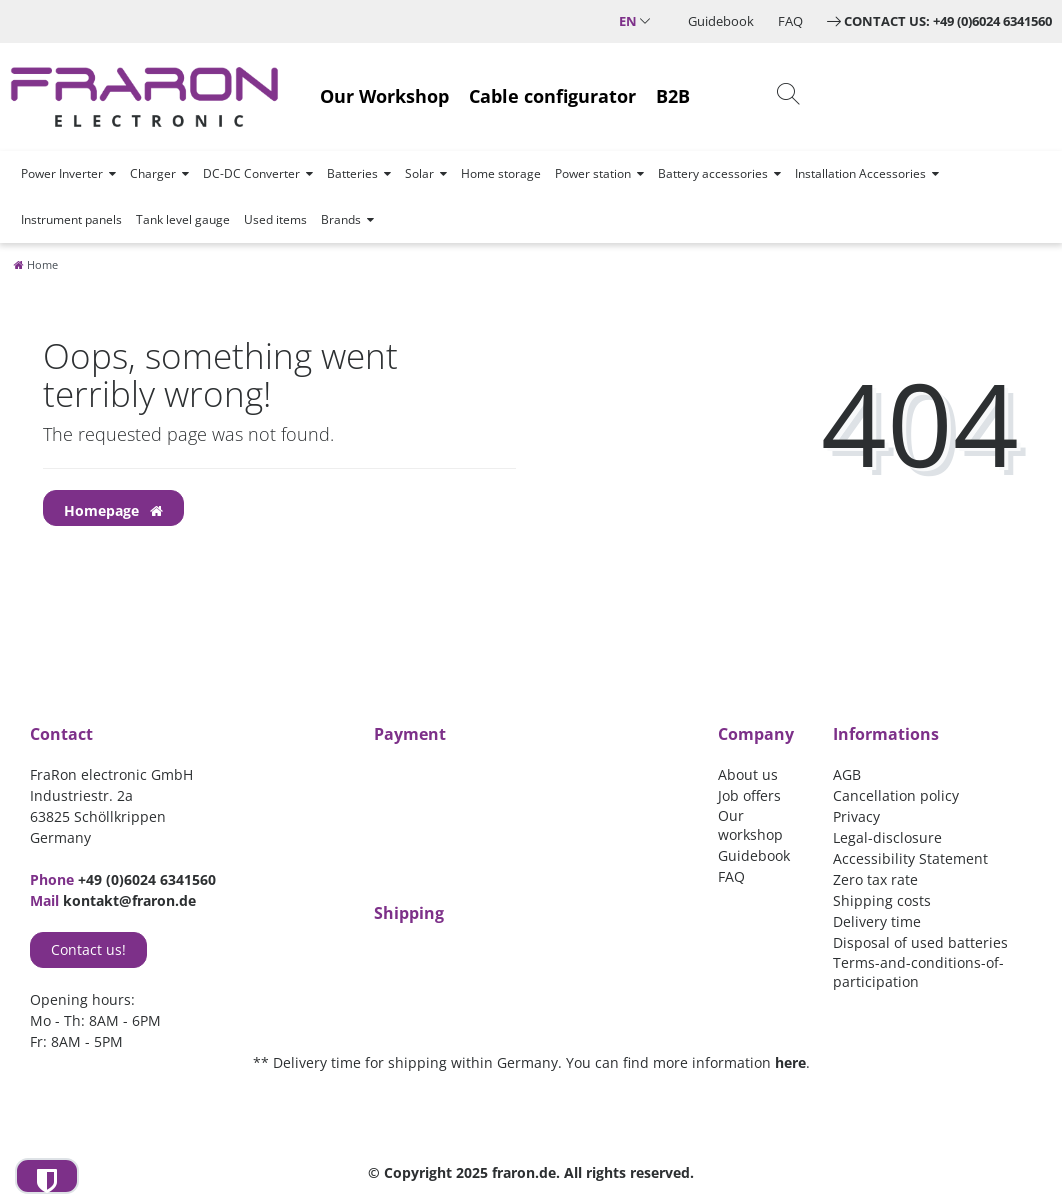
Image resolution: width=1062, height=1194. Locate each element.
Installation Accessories (860, 173)
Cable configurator (552, 96)
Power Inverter (62, 173)
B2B (673, 96)
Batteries (352, 173)
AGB (847, 774)
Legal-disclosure (887, 837)
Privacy (856, 816)
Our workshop (750, 825)
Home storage (501, 173)
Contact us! (88, 949)
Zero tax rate (875, 879)
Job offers (749, 795)
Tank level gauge (183, 219)
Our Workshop (384, 96)
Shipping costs (882, 900)
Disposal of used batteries (920, 942)
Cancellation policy (896, 795)
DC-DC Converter (251, 173)
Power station (593, 173)
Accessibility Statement (910, 858)
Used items (275, 219)
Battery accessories (713, 173)
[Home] (36, 264)
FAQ (790, 21)
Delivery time (877, 921)
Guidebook (721, 21)
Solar (419, 173)
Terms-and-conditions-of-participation (918, 972)
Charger (153, 173)
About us (748, 774)
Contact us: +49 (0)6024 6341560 (948, 21)
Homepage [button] (113, 510)
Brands (341, 219)
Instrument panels (71, 219)
